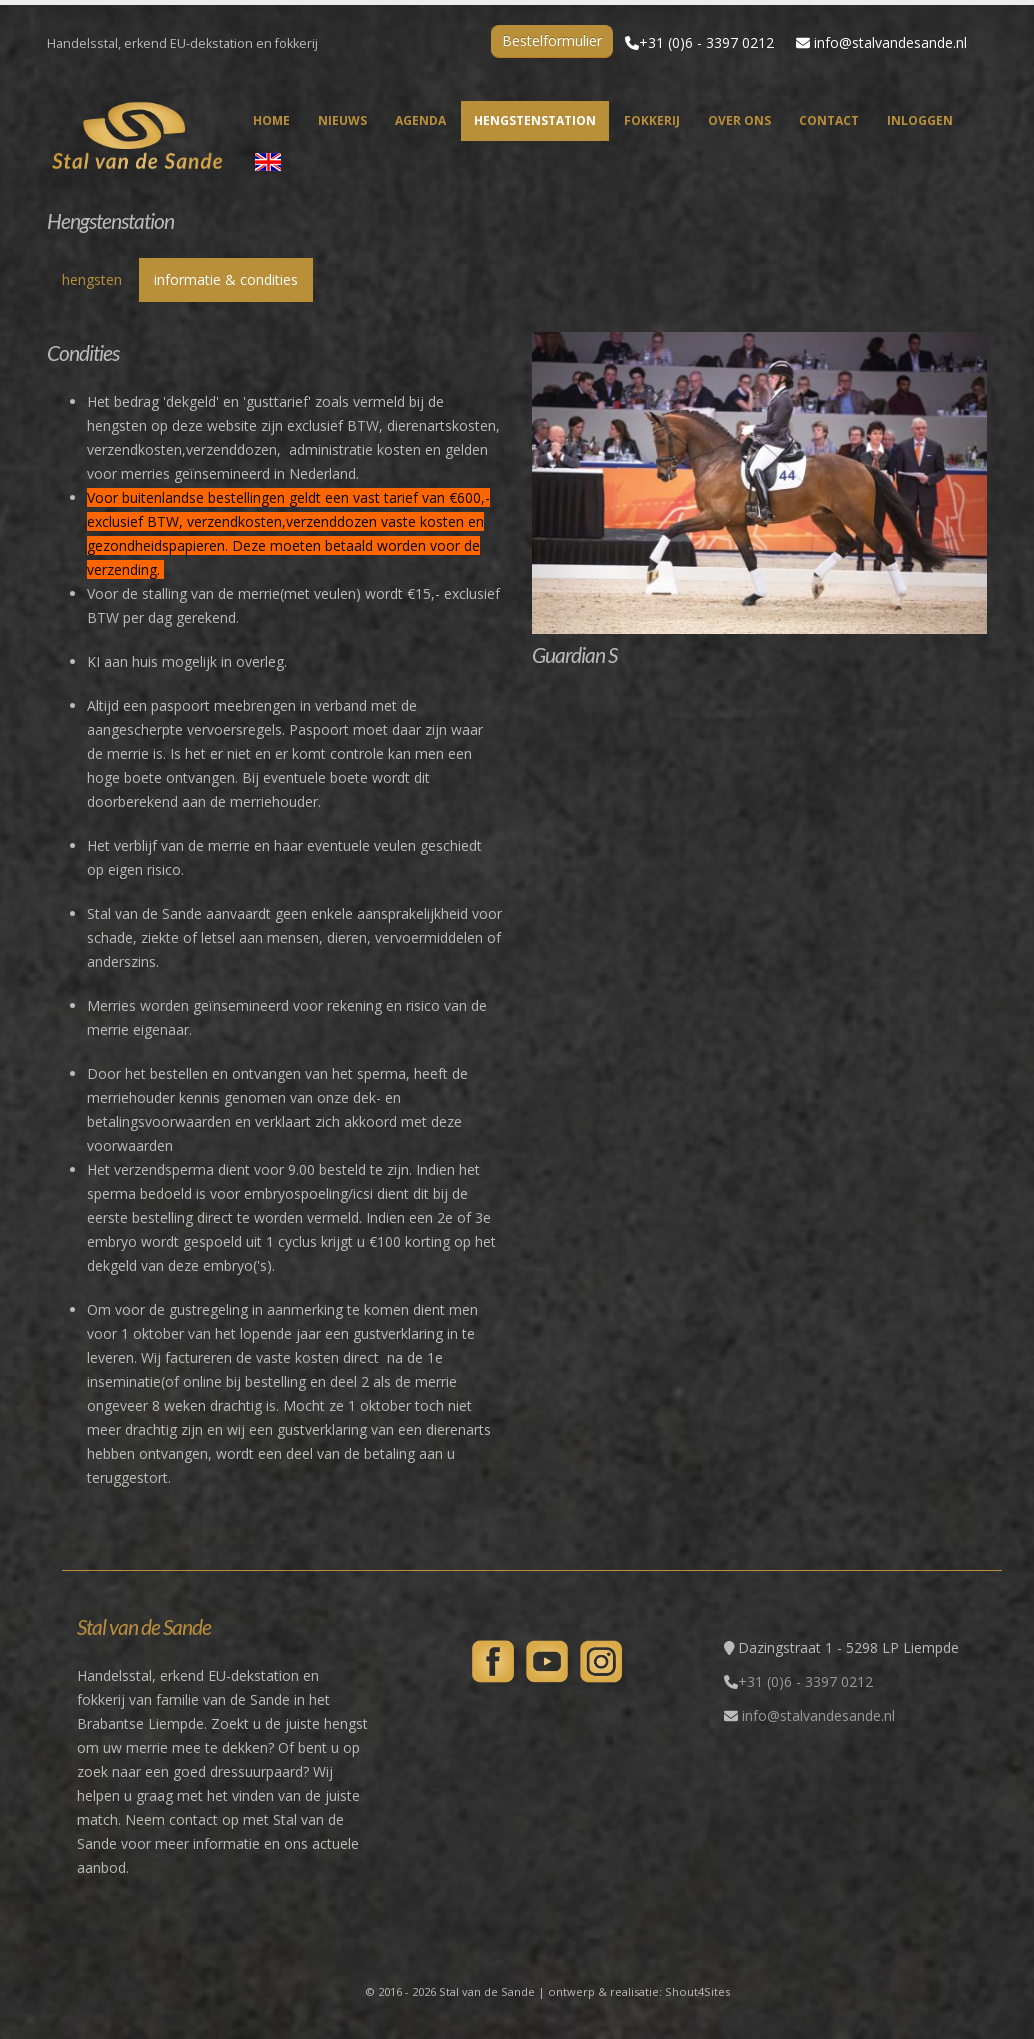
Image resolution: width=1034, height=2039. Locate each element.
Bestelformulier (552, 40)
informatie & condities (226, 279)
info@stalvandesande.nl (890, 42)
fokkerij (652, 120)
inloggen (920, 120)
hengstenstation (535, 120)
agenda (420, 120)
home (271, 120)
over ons (739, 120)
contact (829, 120)
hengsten (92, 279)
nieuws (342, 120)
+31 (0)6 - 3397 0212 (706, 42)
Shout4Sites (697, 1991)
